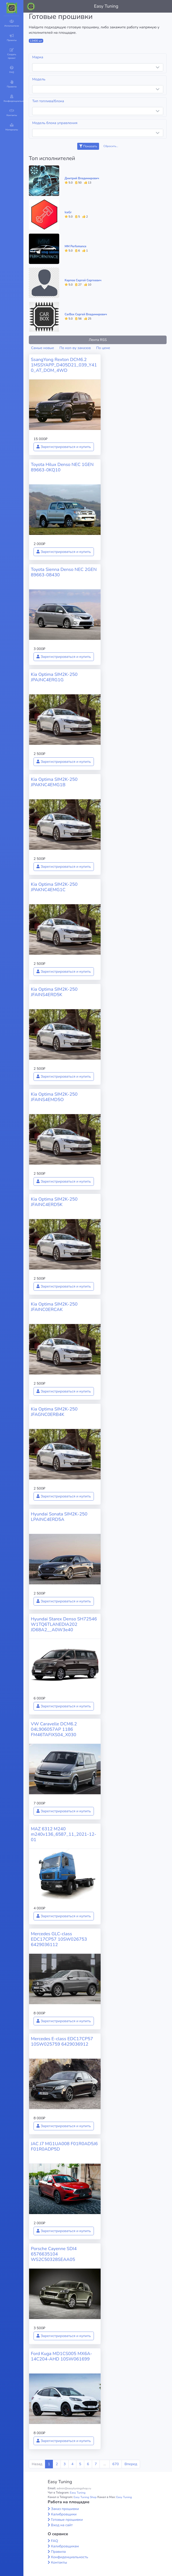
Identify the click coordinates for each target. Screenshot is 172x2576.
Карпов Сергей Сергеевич (83, 280)
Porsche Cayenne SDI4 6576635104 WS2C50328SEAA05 (54, 2254)
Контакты (59, 2562)
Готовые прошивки (67, 2519)
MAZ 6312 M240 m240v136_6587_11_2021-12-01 (63, 1834)
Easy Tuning (106, 6)
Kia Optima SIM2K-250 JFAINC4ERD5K (54, 1202)
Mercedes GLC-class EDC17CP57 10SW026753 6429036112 (59, 1939)
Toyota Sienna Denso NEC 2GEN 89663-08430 (64, 572)
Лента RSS (98, 339)
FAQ (54, 2540)
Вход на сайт (62, 2525)
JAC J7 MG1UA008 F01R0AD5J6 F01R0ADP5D (64, 2146)
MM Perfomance (75, 246)
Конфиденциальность (69, 2557)
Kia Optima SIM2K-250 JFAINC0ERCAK (54, 1307)
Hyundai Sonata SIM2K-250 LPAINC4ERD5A (59, 1516)
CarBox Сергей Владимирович (86, 314)
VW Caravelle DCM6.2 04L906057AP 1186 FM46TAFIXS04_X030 (54, 1729)
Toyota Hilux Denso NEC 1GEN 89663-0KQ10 (62, 467)
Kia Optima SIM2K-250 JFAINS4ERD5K (54, 992)
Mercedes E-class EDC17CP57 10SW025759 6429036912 (62, 2041)
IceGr (68, 212)
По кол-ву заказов (75, 347)
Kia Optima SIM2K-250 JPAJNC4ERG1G (54, 677)
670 (115, 2464)
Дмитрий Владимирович (82, 178)
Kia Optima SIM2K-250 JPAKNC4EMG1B (54, 782)
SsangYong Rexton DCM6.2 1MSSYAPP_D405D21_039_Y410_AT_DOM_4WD (64, 365)
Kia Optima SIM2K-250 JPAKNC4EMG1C (54, 887)
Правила (58, 2551)
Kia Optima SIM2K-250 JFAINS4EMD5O (54, 1097)
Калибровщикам (65, 2546)
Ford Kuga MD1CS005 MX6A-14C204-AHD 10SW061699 (61, 2356)
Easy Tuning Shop (85, 2497)
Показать (88, 146)
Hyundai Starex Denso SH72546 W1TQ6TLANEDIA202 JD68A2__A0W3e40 (64, 1624)
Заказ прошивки (65, 2508)
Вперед (130, 2464)
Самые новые (42, 347)
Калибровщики (64, 2514)
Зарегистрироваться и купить (63, 446)
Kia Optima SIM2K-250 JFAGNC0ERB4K (54, 1411)
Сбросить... (111, 146)
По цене (103, 347)
